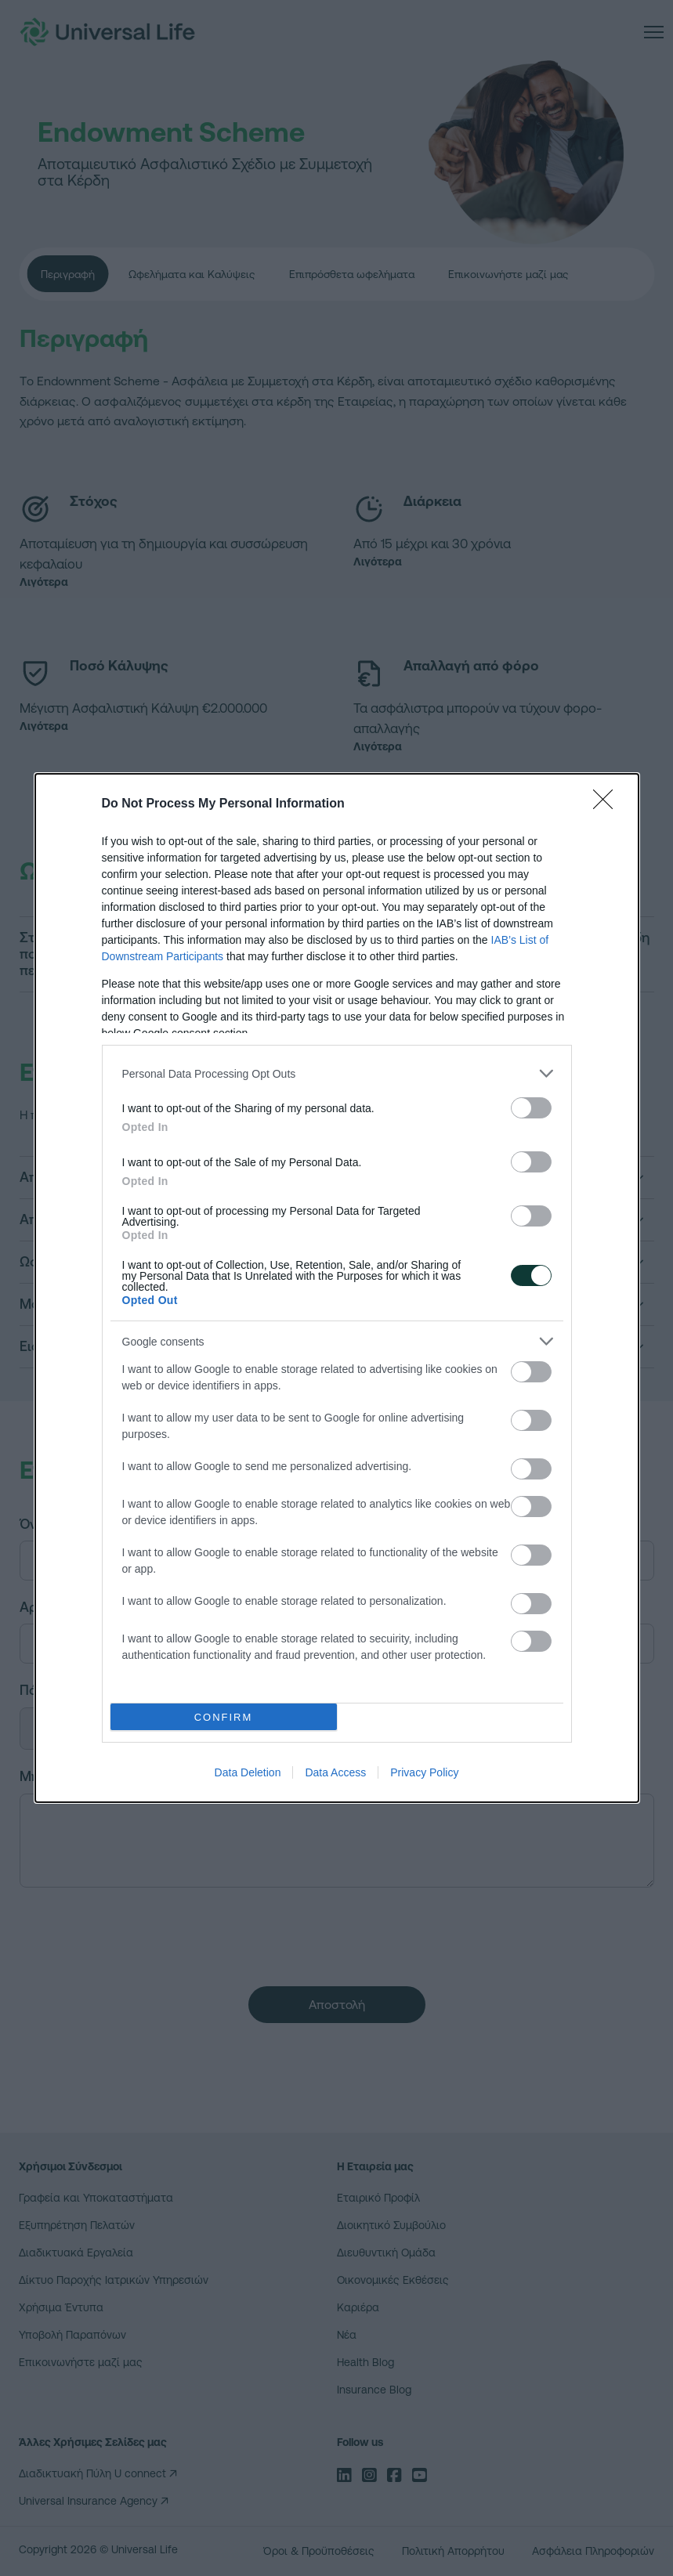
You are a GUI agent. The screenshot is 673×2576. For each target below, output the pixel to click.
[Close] (608, 804)
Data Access (335, 1772)
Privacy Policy (424, 1772)
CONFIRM (223, 1716)
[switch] (531, 1107)
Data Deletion (248, 1772)
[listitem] (337, 1073)
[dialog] (337, 1288)
